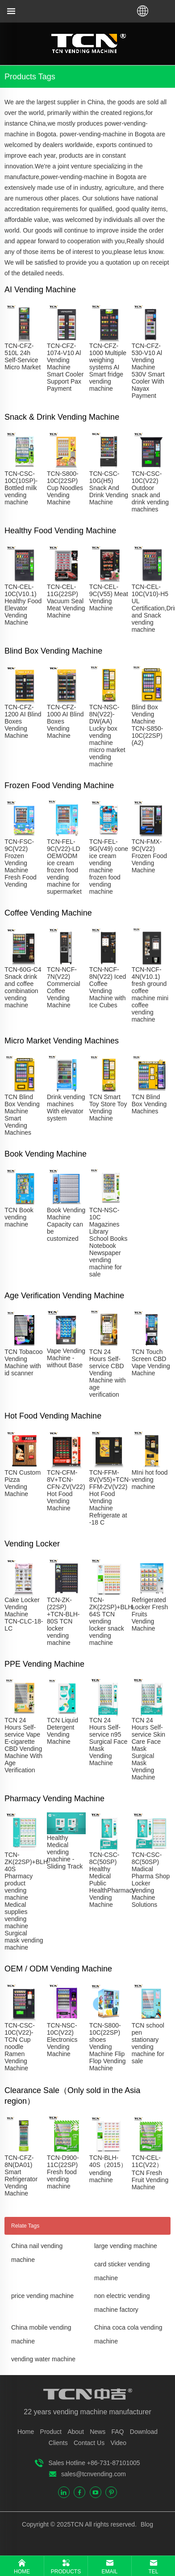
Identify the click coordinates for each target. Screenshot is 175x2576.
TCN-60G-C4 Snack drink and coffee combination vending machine (22, 987)
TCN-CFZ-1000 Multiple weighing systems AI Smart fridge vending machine (107, 367)
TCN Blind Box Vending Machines (149, 1104)
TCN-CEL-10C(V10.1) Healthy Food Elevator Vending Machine (23, 604)
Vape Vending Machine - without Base (66, 1358)
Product (51, 2431)
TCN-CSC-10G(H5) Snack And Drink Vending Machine (108, 488)
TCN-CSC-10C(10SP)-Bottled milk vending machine (21, 488)
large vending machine (125, 2245)
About (75, 2431)
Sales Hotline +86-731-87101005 (94, 2462)
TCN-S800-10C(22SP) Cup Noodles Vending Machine (65, 488)
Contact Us (89, 2442)
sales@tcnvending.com (93, 2474)
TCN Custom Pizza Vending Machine (22, 1483)
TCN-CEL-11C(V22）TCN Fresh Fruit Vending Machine (150, 2172)
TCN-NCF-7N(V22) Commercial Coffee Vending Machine (63, 987)
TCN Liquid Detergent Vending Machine (62, 1731)
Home (25, 2431)
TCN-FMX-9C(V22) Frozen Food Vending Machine (149, 856)
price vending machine (42, 2295)
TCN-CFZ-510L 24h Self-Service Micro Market (22, 356)
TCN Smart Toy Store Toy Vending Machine (108, 1107)
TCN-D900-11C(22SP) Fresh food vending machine (63, 2172)
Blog (146, 2524)
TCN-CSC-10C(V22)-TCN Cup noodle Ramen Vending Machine (19, 2047)
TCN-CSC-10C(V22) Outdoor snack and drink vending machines (150, 491)
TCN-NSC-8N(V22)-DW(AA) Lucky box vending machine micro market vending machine (107, 735)
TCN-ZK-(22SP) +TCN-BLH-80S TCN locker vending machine (63, 1621)
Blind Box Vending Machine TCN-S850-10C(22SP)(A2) (147, 724)
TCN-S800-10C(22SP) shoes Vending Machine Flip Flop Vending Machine (107, 2047)
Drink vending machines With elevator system (66, 1107)
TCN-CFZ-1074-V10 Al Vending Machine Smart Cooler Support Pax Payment (65, 367)
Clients (58, 2442)
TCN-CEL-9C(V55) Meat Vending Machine (108, 597)
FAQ (117, 2431)
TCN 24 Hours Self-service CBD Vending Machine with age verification (107, 1373)
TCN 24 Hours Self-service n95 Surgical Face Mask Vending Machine (108, 1741)
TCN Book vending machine (18, 1217)
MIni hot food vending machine (150, 1479)
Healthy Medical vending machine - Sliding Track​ (65, 1852)
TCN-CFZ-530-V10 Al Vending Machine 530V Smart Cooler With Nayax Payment (148, 370)
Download (144, 2431)
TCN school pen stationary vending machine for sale (148, 2043)
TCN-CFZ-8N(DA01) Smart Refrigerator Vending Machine (21, 2175)
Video (119, 2442)
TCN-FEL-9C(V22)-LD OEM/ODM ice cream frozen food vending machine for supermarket (64, 866)
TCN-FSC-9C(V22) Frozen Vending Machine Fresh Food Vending (20, 863)
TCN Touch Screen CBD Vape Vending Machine (151, 1362)
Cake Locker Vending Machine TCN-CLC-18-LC (23, 1614)
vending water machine (43, 2359)
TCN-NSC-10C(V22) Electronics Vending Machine (62, 2039)
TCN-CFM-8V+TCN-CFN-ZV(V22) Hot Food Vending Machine (66, 1490)
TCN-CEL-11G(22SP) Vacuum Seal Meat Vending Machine (66, 601)
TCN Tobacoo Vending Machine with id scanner (23, 1362)
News (97, 2431)
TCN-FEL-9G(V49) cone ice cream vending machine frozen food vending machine (108, 866)
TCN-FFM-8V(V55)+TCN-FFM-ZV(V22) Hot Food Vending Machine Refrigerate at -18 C (110, 1497)
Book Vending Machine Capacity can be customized (66, 1224)
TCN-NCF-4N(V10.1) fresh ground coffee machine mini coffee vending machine (150, 994)
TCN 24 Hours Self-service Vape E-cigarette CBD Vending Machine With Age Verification (23, 1745)
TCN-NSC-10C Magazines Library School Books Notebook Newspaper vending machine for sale (108, 1242)
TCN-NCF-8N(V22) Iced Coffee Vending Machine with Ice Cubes (107, 987)
